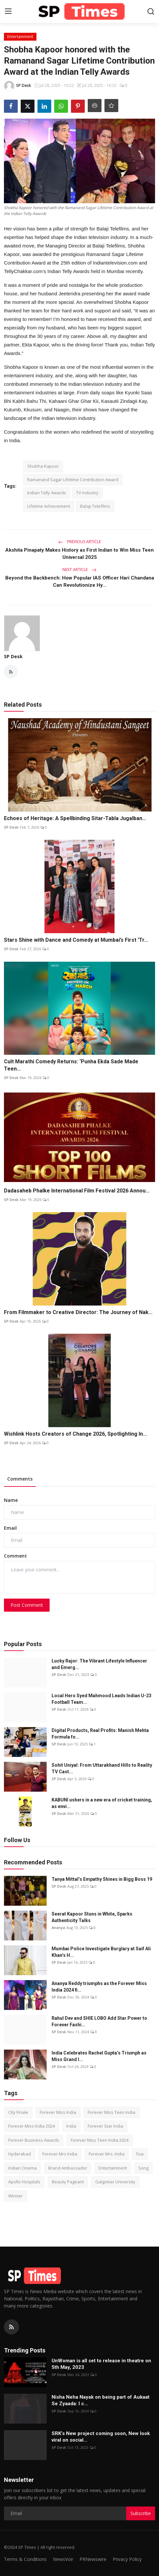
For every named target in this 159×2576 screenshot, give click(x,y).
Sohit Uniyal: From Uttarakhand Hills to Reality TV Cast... (102, 1768)
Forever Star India (105, 2126)
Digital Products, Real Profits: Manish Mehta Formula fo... (100, 1734)
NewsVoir (63, 2559)
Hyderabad (19, 2154)
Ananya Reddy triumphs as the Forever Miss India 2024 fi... (99, 1987)
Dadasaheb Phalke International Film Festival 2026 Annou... (76, 1191)
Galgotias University (115, 2182)
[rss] (11, 2326)
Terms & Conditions (25, 2559)
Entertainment (113, 2168)
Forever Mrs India (59, 2154)
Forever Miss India (58, 2112)
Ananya (58, 1927)
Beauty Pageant (68, 2182)
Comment (15, 1556)
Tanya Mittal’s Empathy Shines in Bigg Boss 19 (102, 1879)
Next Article (79, 569)
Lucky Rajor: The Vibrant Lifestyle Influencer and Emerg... (99, 1664)
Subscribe (140, 2513)
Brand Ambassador (67, 2168)
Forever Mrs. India (107, 2154)
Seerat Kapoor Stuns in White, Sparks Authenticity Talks (92, 1917)
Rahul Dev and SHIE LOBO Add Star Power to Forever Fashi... (99, 2021)
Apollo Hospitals (24, 2182)
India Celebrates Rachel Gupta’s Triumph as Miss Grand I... (99, 2056)
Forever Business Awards (33, 2140)
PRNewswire (93, 2559)
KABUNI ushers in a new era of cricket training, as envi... (102, 1803)
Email (10, 1528)
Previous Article (79, 541)
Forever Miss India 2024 (31, 2126)
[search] (151, 11)
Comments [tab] (20, 1479)
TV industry (87, 493)
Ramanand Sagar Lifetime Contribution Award (72, 479)
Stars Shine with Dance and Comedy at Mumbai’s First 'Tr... (76, 940)
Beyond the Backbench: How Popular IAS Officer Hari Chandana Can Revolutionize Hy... (79, 581)
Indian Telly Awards (46, 493)
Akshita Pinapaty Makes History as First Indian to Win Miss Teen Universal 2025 (79, 553)
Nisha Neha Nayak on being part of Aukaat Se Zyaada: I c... (100, 2400)
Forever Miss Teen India (111, 2112)
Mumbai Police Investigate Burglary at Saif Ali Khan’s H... (101, 1952)
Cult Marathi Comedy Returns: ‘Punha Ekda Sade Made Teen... (71, 1065)
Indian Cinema (22, 2168)
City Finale (18, 2112)
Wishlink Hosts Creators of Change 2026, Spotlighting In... (75, 1434)
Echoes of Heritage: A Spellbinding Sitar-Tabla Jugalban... (75, 818)
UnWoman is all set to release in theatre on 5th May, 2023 (101, 2364)
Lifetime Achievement (48, 506)
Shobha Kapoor (43, 466)
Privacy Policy (127, 2559)
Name (11, 1500)
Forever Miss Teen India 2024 (99, 2140)
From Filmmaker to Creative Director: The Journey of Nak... (78, 1312)
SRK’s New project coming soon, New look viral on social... (101, 2436)
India (71, 2126)
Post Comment (27, 1605)
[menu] (8, 11)
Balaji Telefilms (95, 506)
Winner (15, 2196)
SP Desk (13, 656)
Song (143, 2168)
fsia (140, 2154)
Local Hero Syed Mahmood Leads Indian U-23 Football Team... (101, 1699)
